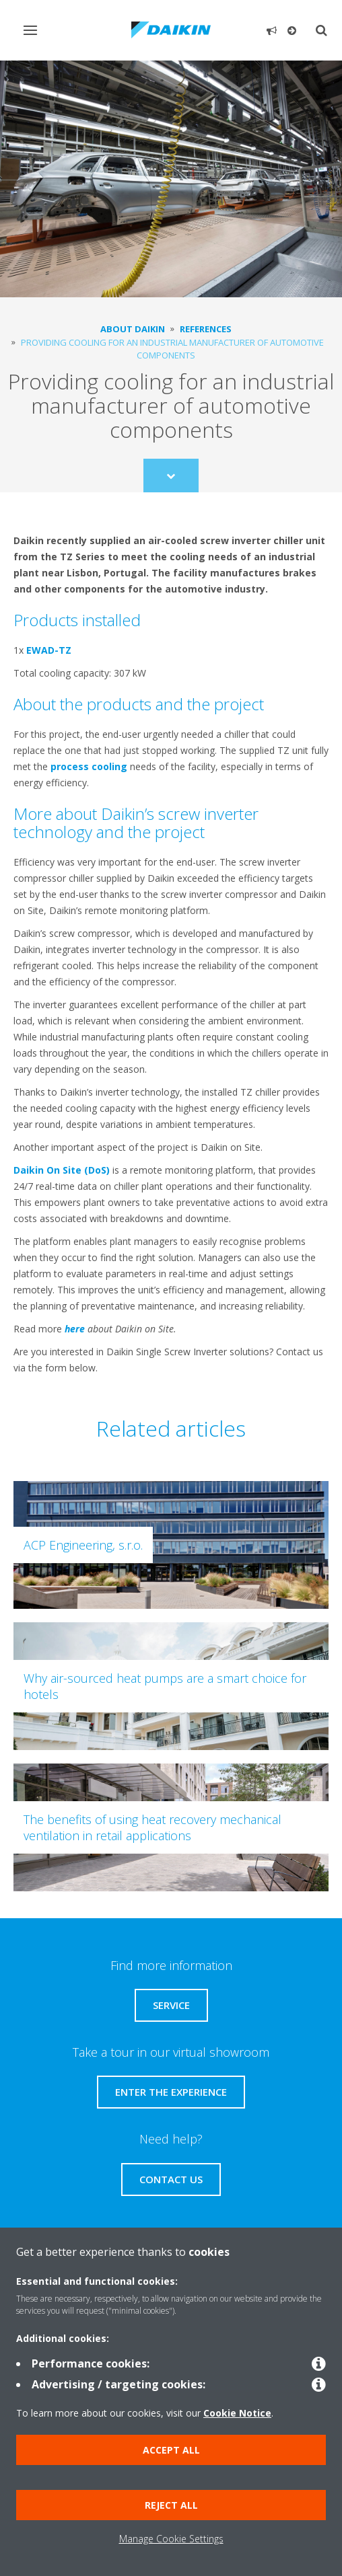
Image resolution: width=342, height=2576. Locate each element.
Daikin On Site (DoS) (61, 1170)
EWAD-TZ (48, 650)
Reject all (171, 2505)
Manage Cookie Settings (171, 2538)
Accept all (171, 2450)
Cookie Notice (237, 2413)
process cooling (88, 766)
